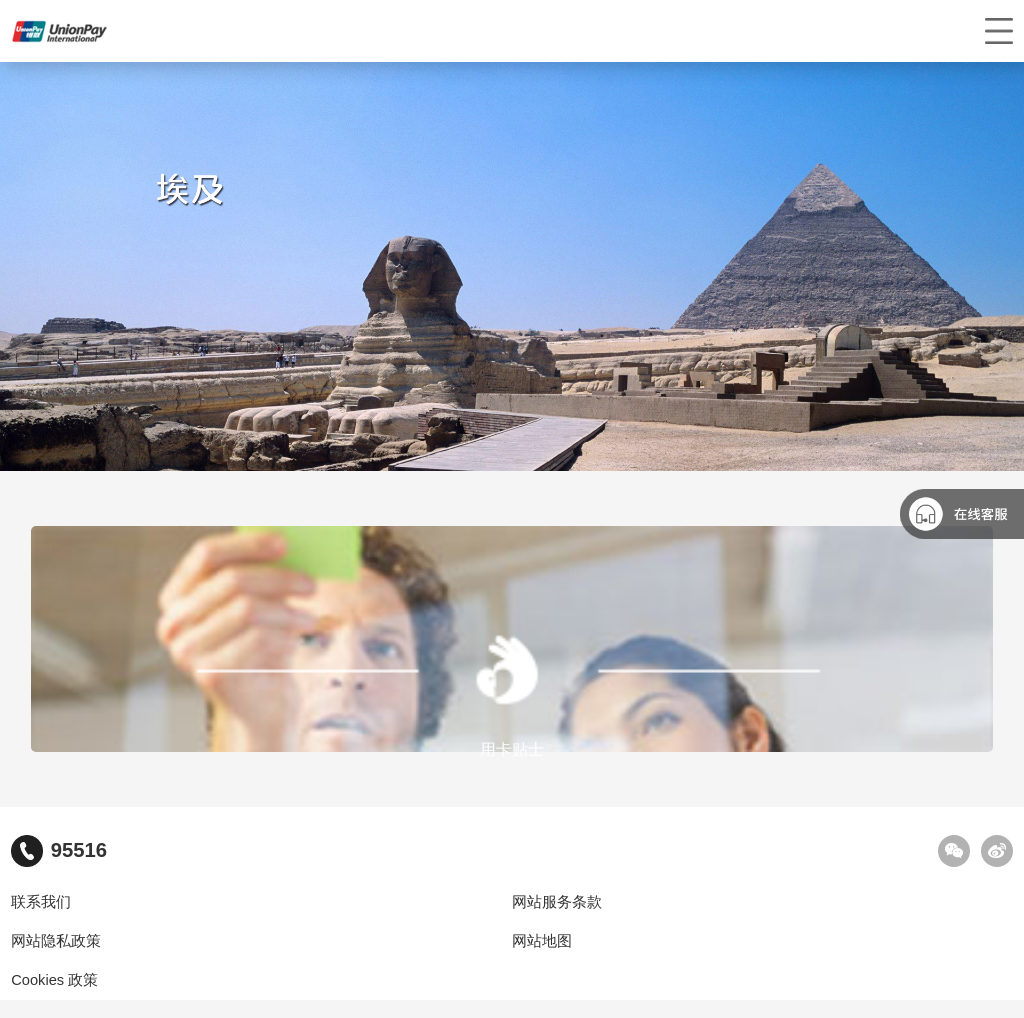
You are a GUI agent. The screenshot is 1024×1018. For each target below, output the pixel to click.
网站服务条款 (557, 902)
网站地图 (542, 941)
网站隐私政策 (56, 941)
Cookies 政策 (54, 980)
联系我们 (41, 902)
